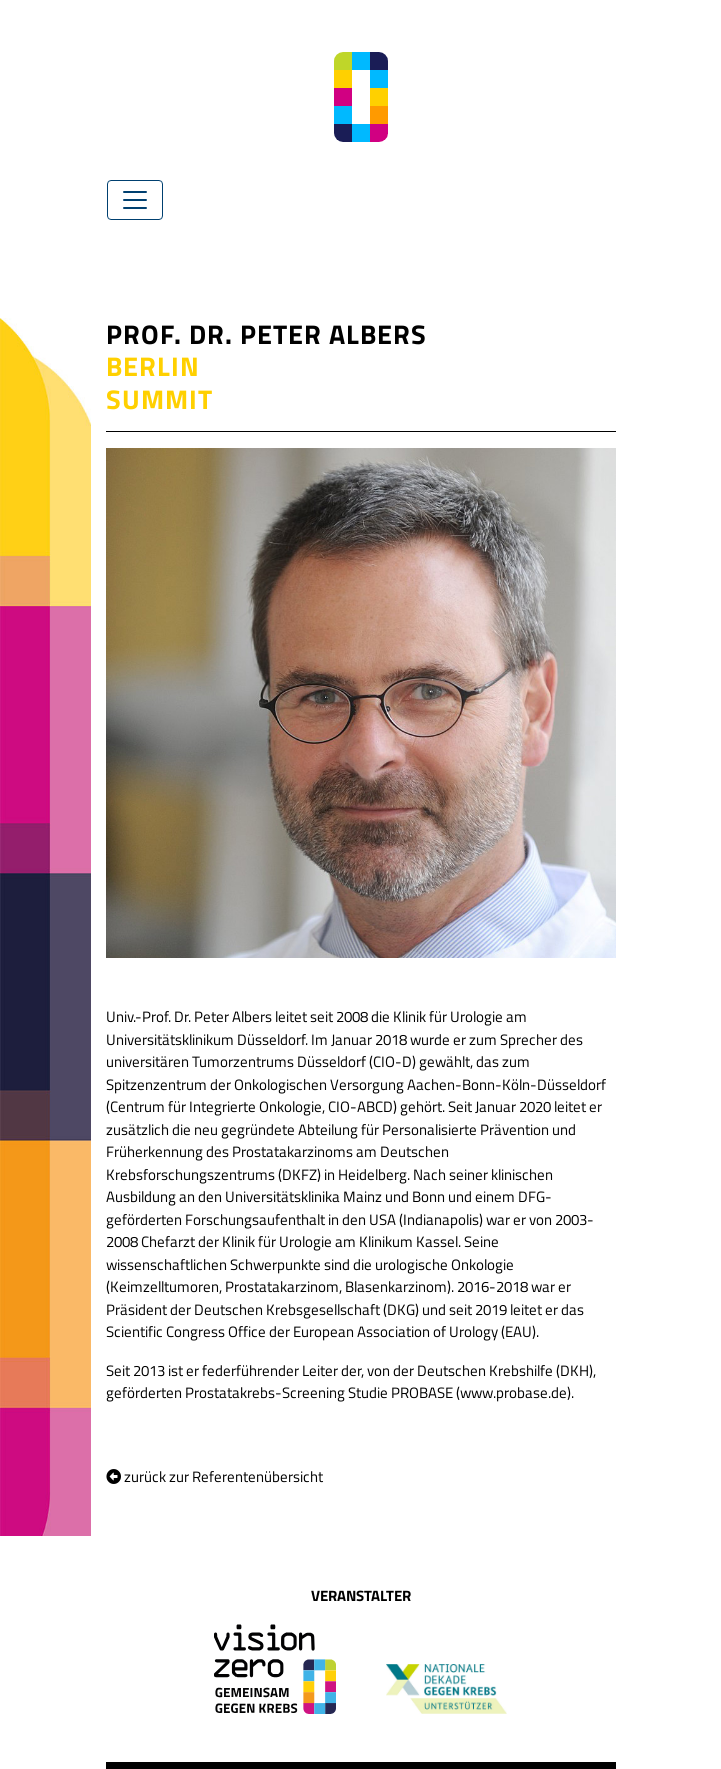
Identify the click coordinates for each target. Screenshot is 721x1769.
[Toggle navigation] (135, 200)
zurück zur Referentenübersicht (214, 1476)
